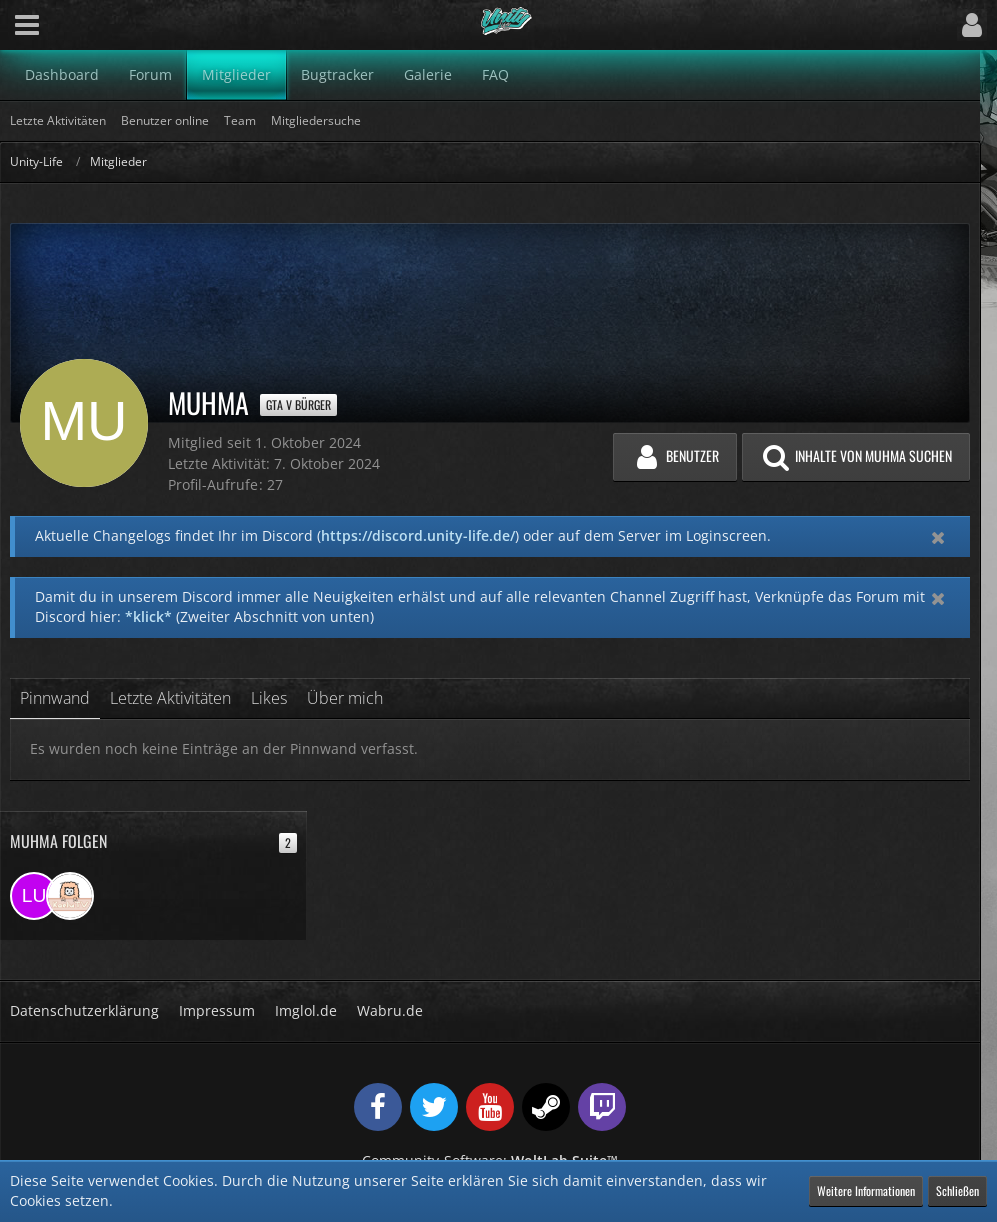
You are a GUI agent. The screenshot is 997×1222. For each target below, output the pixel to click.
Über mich (345, 698)
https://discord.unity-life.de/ (418, 535)
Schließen (957, 1190)
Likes (269, 698)
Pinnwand (55, 698)
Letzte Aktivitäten (170, 698)
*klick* (148, 616)
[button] (27, 25)
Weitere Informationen (866, 1190)
